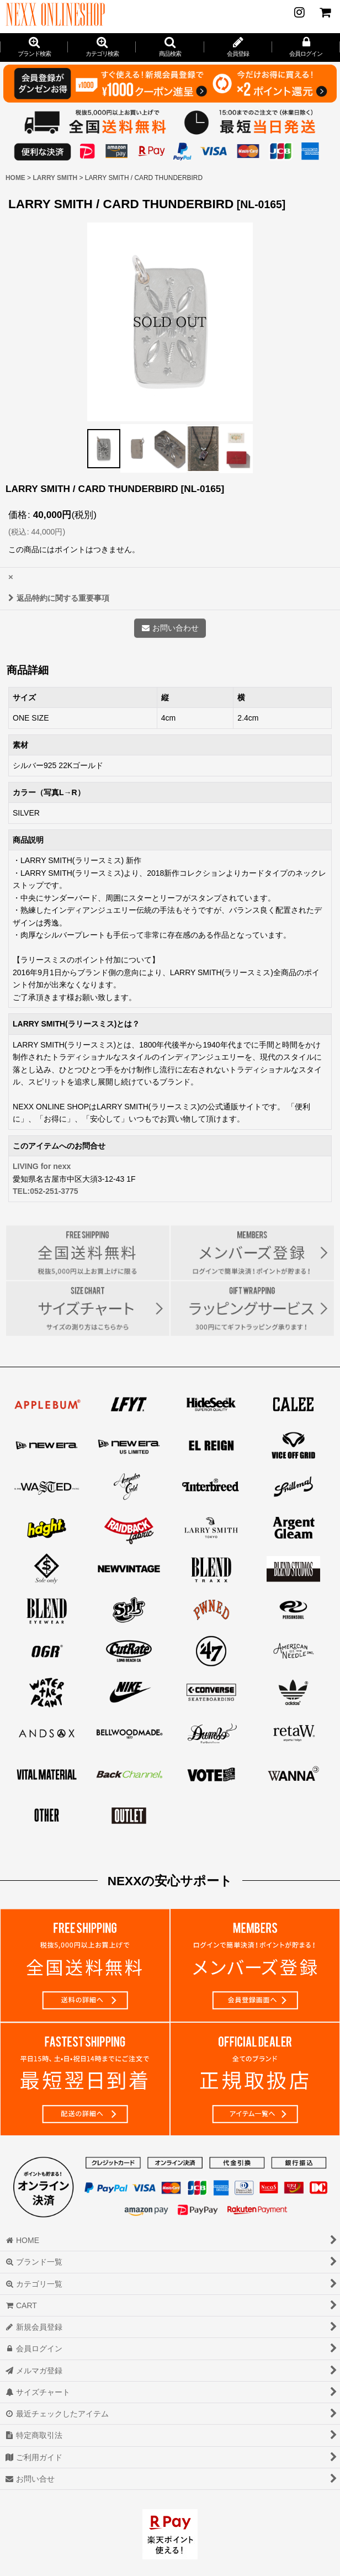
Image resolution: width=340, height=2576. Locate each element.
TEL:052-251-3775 (45, 1191)
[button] (170, 47)
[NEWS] (299, 12)
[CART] (324, 12)
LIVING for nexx (42, 1166)
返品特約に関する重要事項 (58, 598)
